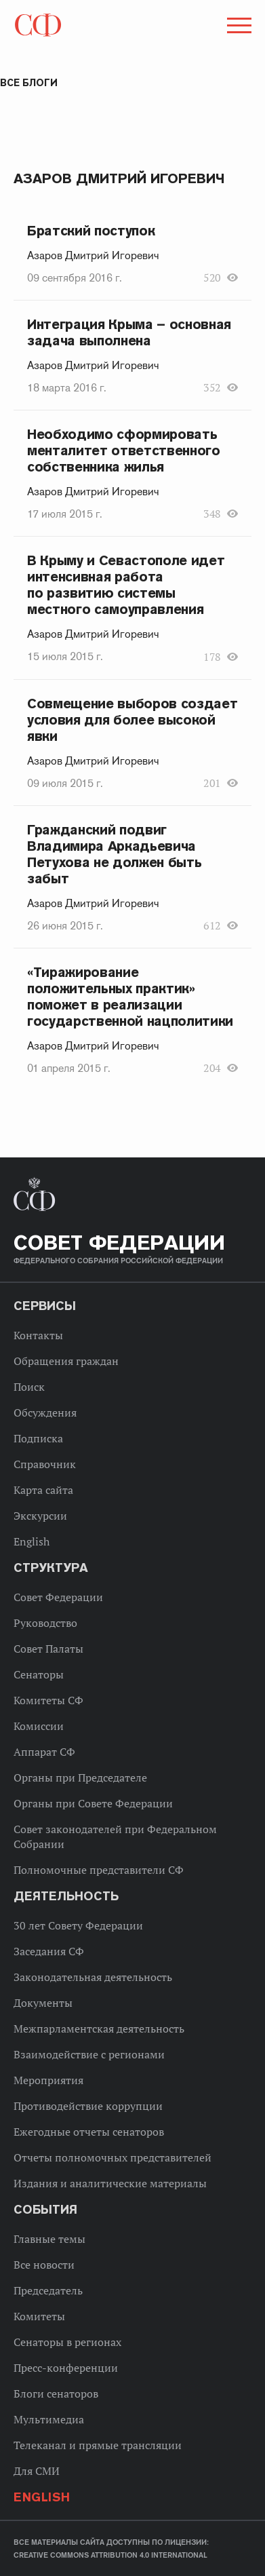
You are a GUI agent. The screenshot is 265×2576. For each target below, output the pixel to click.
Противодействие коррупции (88, 2106)
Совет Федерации (58, 1597)
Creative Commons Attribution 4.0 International (110, 2555)
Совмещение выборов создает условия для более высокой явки (132, 720)
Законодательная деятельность (93, 1977)
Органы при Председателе (80, 1777)
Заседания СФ (49, 1951)
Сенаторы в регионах (67, 2342)
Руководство (45, 1623)
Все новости (44, 2264)
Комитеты (39, 2316)
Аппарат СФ (44, 1751)
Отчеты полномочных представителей (112, 2157)
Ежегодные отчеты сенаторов (89, 2131)
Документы (43, 2003)
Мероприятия (48, 2080)
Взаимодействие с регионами (89, 2054)
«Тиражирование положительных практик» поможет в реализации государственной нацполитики (130, 996)
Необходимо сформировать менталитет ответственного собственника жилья (123, 450)
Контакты (38, 1335)
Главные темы (49, 2239)
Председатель (48, 2290)
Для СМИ (37, 2471)
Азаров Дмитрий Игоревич (93, 256)
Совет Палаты (48, 1648)
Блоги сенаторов (56, 2393)
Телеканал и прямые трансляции (98, 2445)
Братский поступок (91, 230)
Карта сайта (43, 1490)
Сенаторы (39, 1674)
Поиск (29, 1386)
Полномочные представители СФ (99, 1870)
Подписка (38, 1438)
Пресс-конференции (66, 2368)
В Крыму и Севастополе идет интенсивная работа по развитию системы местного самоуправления (125, 585)
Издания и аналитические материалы (110, 2183)
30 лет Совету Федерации (78, 1925)
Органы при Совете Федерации (93, 1803)
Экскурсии (40, 1515)
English (31, 1541)
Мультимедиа (49, 2419)
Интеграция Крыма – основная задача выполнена (129, 332)
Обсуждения (45, 1412)
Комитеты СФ (48, 1700)
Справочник (45, 1464)
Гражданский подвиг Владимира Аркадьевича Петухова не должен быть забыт (114, 854)
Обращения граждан (66, 1361)
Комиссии (39, 1726)
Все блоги (29, 83)
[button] (237, 28)
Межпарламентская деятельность (99, 2028)
